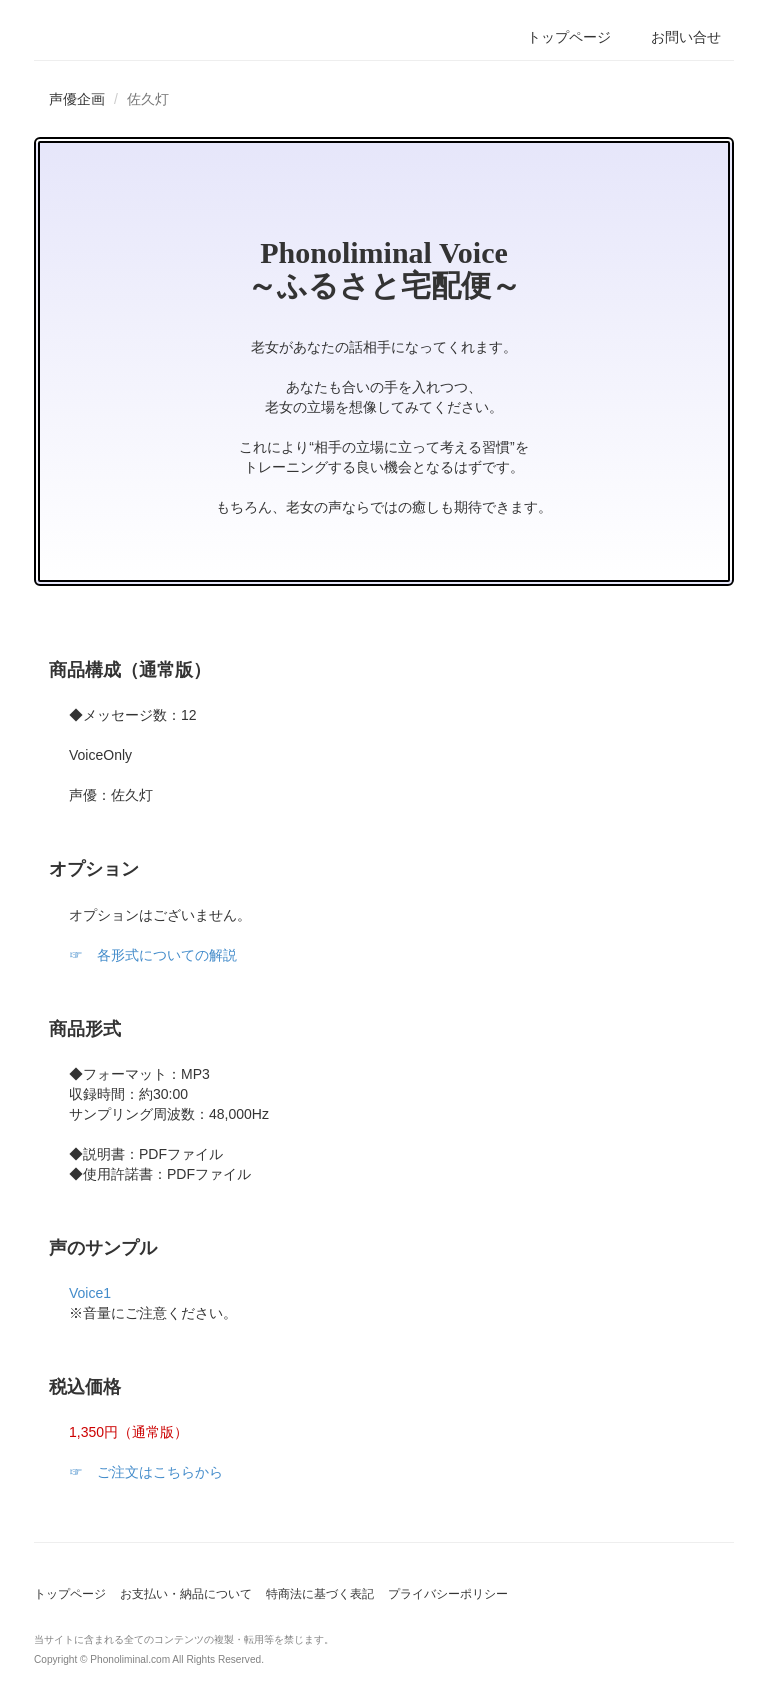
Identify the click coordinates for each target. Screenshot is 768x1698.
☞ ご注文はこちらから (146, 1472)
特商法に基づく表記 (320, 1594)
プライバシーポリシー (448, 1594)
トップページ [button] (569, 37)
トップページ (70, 1594)
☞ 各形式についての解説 (153, 955)
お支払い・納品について (186, 1594)
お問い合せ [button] (686, 37)
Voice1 (90, 1293)
